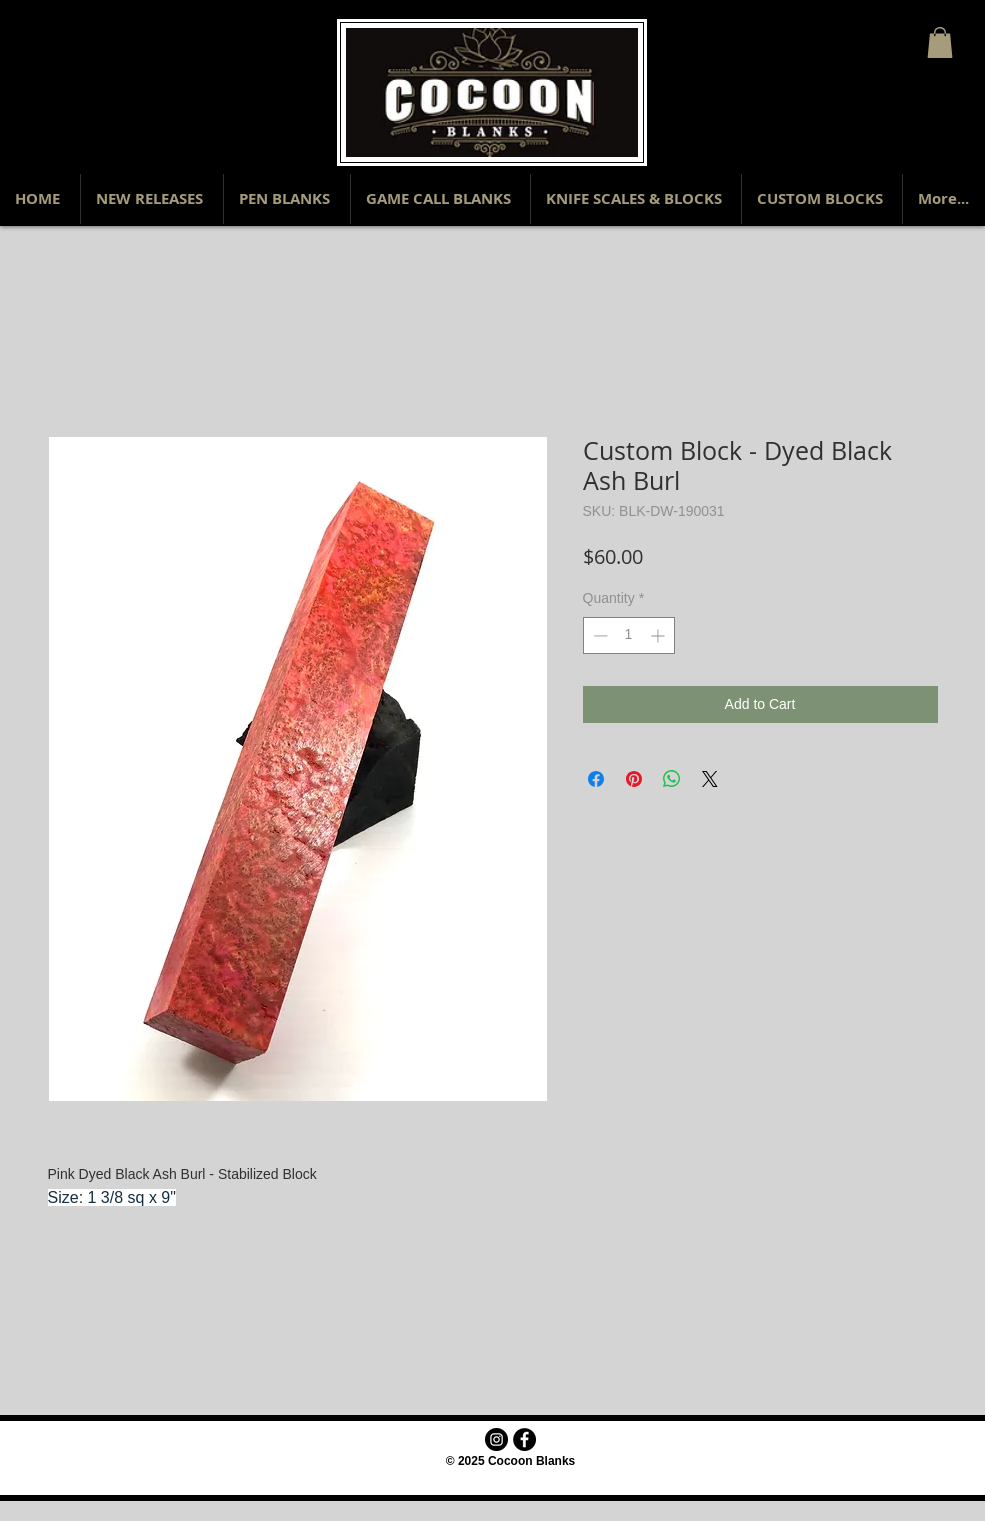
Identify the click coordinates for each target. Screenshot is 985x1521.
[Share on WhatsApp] (672, 779)
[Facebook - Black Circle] (524, 1439)
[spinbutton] (629, 635)
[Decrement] (598, 635)
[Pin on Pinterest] (634, 779)
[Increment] (659, 635)
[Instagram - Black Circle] (496, 1439)
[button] (940, 42)
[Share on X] (710, 779)
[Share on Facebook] (596, 779)
